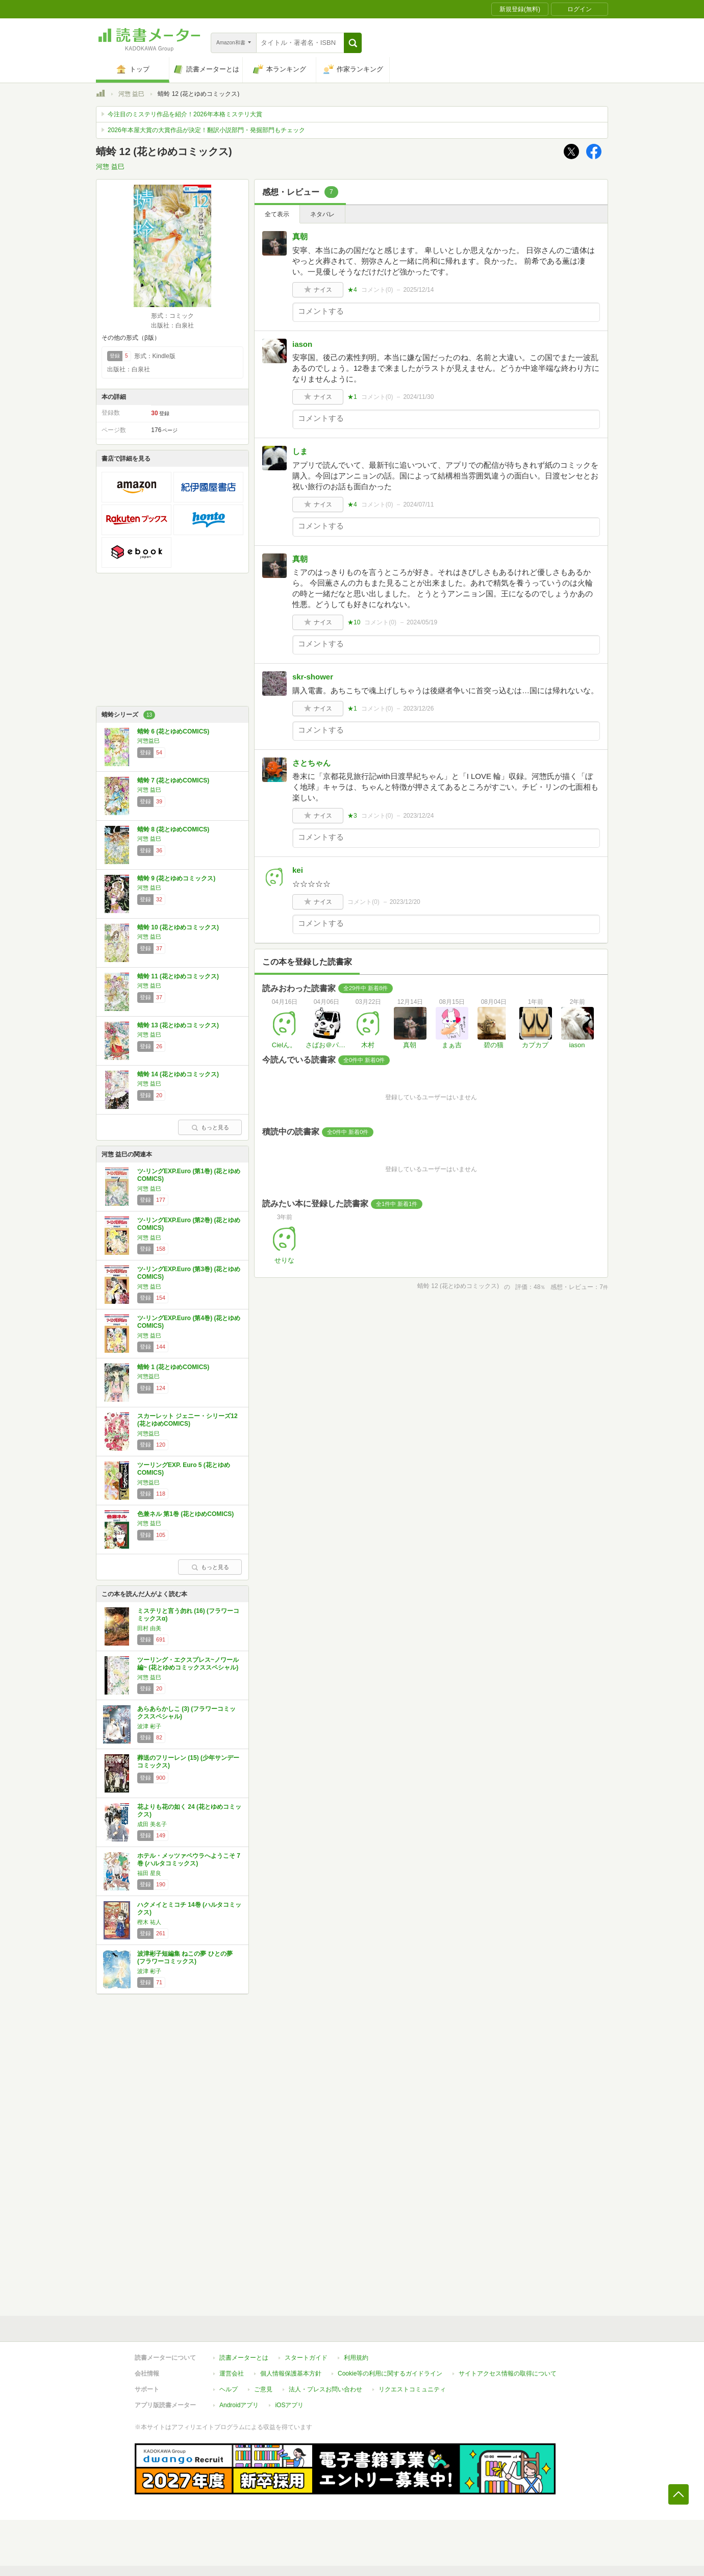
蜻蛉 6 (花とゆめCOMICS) (173, 731)
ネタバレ (322, 214)
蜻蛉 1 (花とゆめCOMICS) (173, 1367)
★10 (353, 622)
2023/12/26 (418, 708)
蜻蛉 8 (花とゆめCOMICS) (173, 829)
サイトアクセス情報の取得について (508, 2373)
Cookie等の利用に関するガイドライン (390, 2373)
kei (297, 870)
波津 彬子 (149, 1726)
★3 (352, 815)
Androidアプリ (239, 2405)
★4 (352, 289)
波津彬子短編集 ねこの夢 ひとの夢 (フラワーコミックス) (185, 1957)
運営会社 (231, 2373)
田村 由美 (149, 1628)
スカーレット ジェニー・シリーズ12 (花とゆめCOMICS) (187, 1420)
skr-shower (312, 676)
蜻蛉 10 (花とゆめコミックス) (178, 927)
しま (300, 451)
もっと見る (210, 1127)
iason (302, 344)
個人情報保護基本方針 (290, 2373)
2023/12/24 (418, 816)
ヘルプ (228, 2389)
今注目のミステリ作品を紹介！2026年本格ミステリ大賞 (185, 114)
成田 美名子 (152, 1824)
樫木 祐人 (149, 1922)
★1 (352, 396)
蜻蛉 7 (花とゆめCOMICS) (173, 780)
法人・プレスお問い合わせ (325, 2389)
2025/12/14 (418, 290)
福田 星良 (149, 1873)
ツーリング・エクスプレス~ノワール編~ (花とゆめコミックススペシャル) (188, 1664)
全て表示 (277, 214)
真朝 (300, 236)
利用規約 (356, 2358)
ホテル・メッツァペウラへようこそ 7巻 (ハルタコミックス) (188, 1859)
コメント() (377, 290)
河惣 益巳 (131, 93)
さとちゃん (311, 763)
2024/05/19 (422, 622)
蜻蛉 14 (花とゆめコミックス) (178, 1074)
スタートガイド (306, 2358)
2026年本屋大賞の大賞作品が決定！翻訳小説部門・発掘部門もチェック (206, 130)
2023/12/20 (405, 902)
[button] (353, 43)
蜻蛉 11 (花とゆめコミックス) (178, 976)
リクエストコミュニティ (412, 2389)
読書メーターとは (243, 2358)
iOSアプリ (289, 2405)
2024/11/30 (418, 397)
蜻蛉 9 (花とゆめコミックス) (176, 878)
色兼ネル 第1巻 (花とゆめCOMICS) (185, 1514)
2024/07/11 (418, 504)
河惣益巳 (148, 741)
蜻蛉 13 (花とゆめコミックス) (178, 1025)
